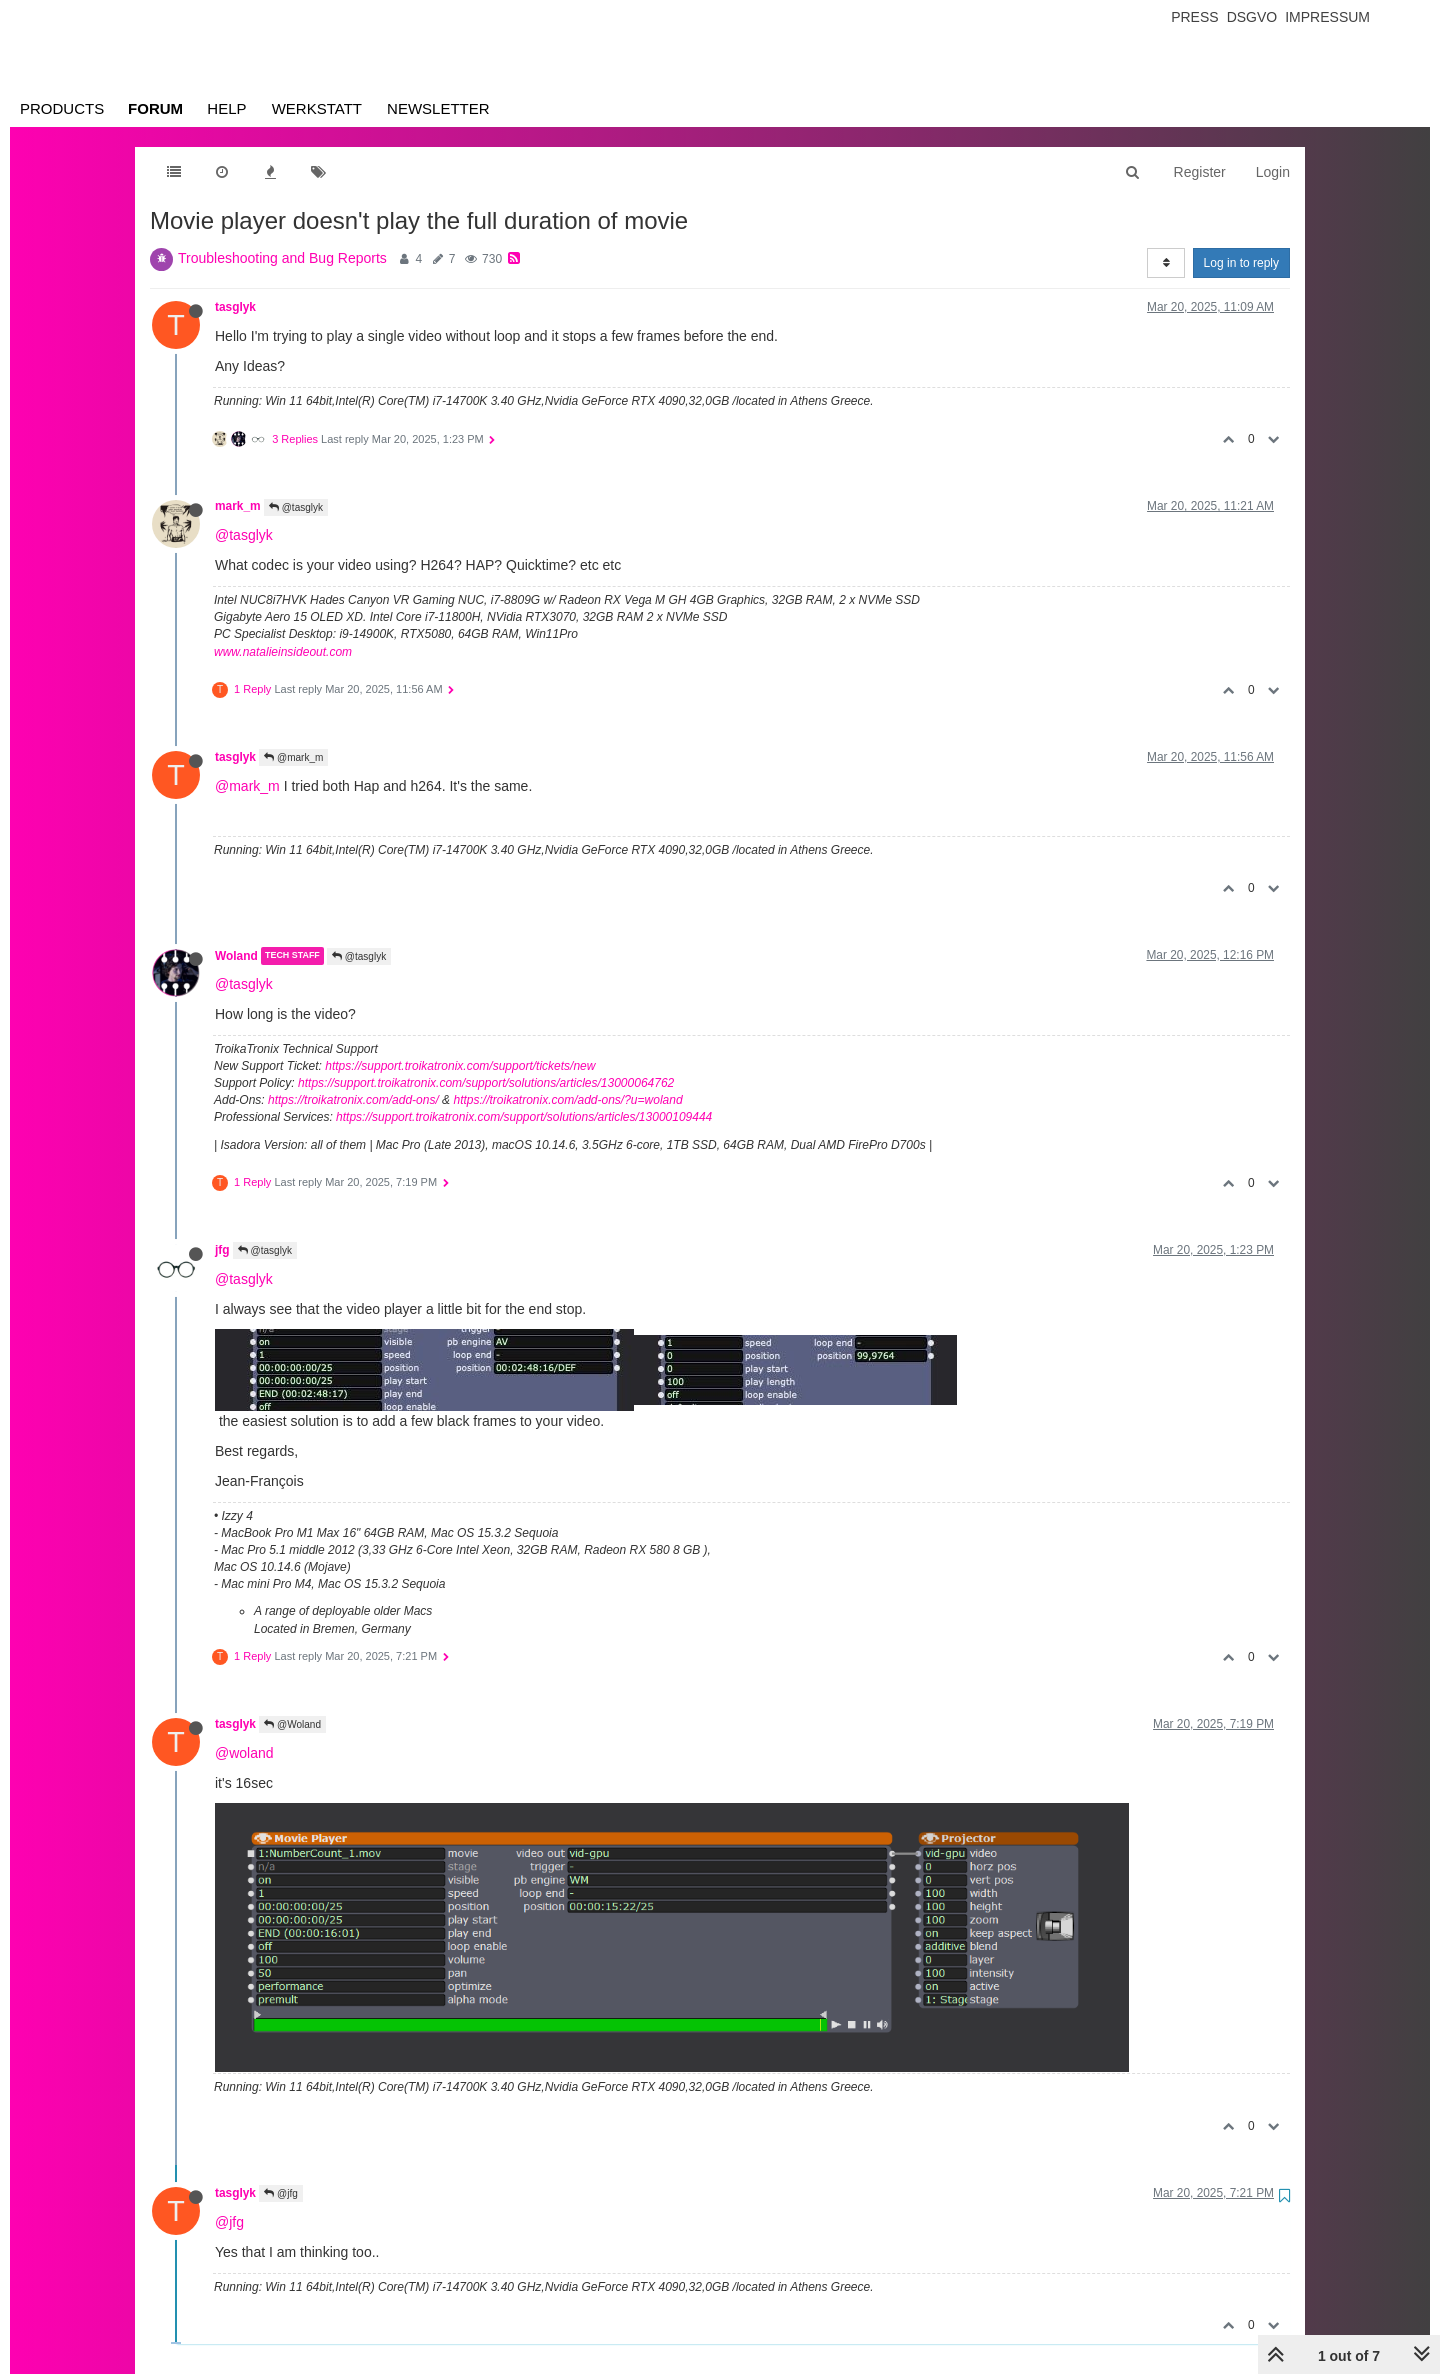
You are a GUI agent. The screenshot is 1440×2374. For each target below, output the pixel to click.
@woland (244, 1753)
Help (226, 108)
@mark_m (293, 757)
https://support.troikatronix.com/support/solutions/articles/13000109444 (524, 1117)
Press (1194, 17)
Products (62, 108)
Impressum (1327, 17)
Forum (155, 108)
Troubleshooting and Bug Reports (282, 258)
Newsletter (438, 108)
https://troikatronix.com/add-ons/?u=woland (567, 1100)
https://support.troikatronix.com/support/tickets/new (460, 1066)
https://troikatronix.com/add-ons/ (353, 1100)
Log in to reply (1241, 263)
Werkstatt (317, 108)
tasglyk (235, 307)
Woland (236, 956)
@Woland (292, 1724)
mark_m (238, 506)
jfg (222, 1250)
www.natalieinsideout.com (283, 652)
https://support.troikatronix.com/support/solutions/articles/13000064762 (486, 1083)
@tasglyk (296, 507)
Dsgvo (1252, 17)
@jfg (281, 2193)
